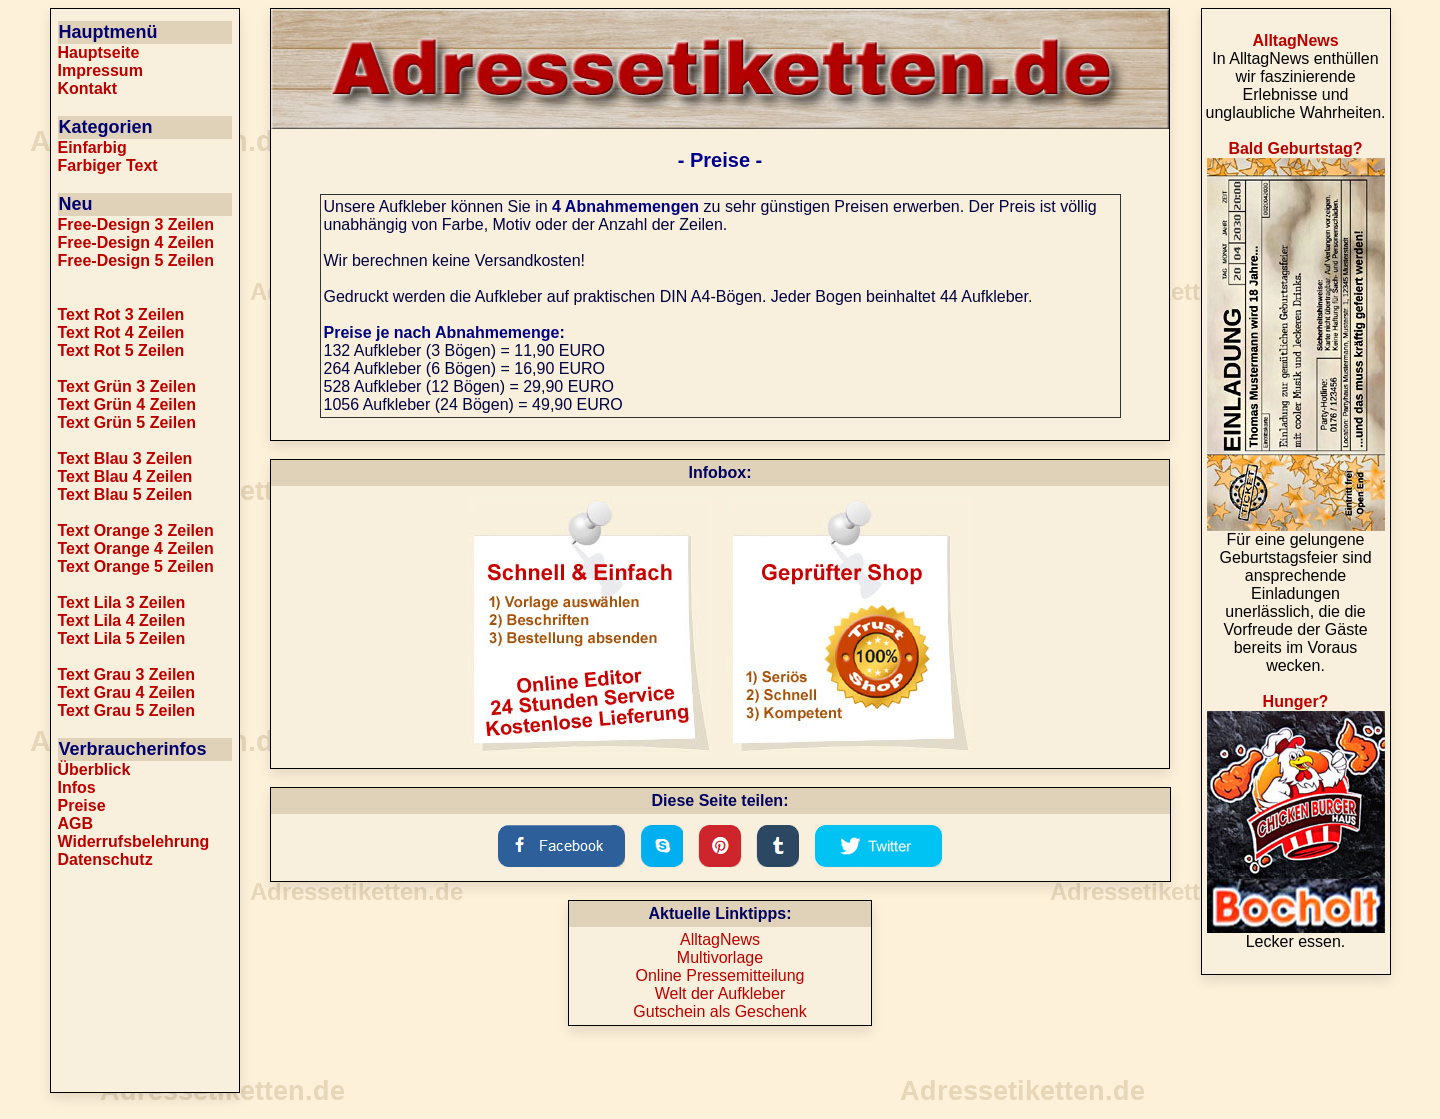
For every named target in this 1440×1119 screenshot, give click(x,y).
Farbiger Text (108, 165)
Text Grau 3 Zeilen (127, 674)
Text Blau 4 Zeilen (125, 476)
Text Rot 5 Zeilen (121, 350)
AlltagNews (720, 939)
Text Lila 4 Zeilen (122, 620)
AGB (76, 823)
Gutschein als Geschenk (719, 1011)
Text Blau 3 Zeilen (125, 458)
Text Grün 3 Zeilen (127, 386)
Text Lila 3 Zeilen (122, 602)
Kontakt (88, 88)
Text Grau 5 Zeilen (127, 710)
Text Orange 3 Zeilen (136, 530)
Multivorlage (720, 957)
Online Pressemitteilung (720, 975)
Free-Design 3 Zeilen (136, 224)
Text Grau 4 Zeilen (127, 692)
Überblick (94, 769)
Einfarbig (92, 147)
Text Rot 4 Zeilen (121, 332)
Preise (82, 805)
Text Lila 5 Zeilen (122, 638)
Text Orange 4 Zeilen (136, 548)
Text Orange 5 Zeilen (136, 566)
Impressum (100, 70)
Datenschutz (105, 859)
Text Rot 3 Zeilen (121, 314)
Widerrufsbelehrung (134, 841)
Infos (77, 787)
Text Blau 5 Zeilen (125, 494)
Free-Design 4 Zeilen (136, 242)
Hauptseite (99, 52)
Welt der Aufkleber (720, 993)
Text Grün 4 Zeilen (127, 404)
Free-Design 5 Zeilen (136, 260)
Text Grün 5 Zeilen (127, 422)
